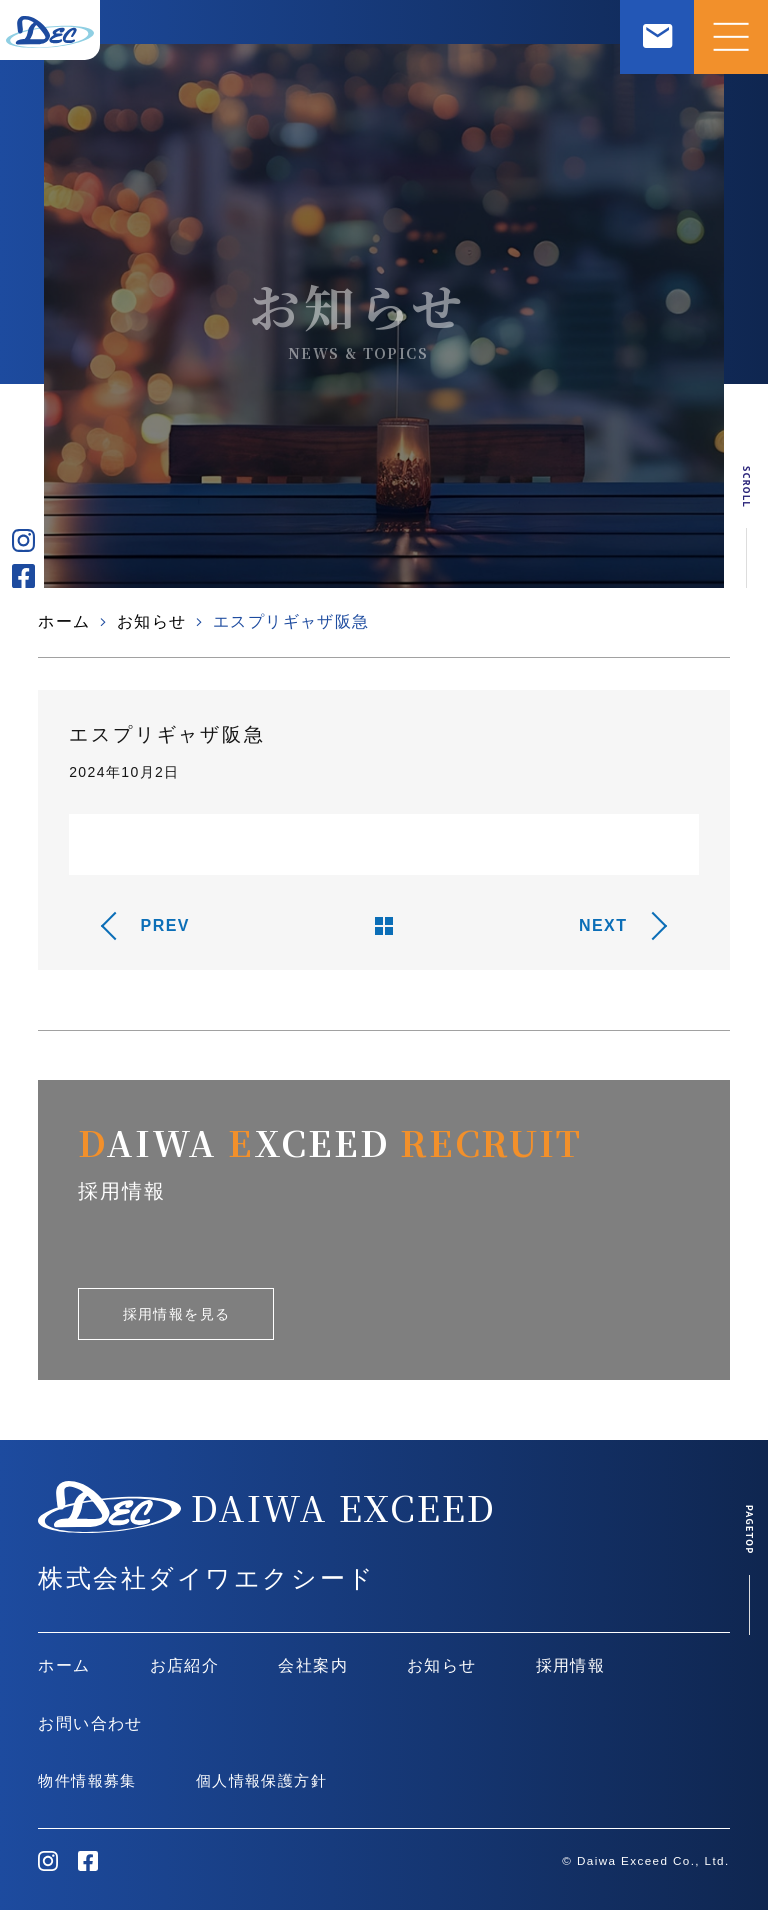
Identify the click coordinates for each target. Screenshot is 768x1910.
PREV (165, 925)
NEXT (603, 925)
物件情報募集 (87, 1780)
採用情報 (571, 1665)
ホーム (64, 621)
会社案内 (313, 1665)
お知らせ (152, 621)
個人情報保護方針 (261, 1780)
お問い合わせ (90, 1723)
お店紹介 (185, 1665)
